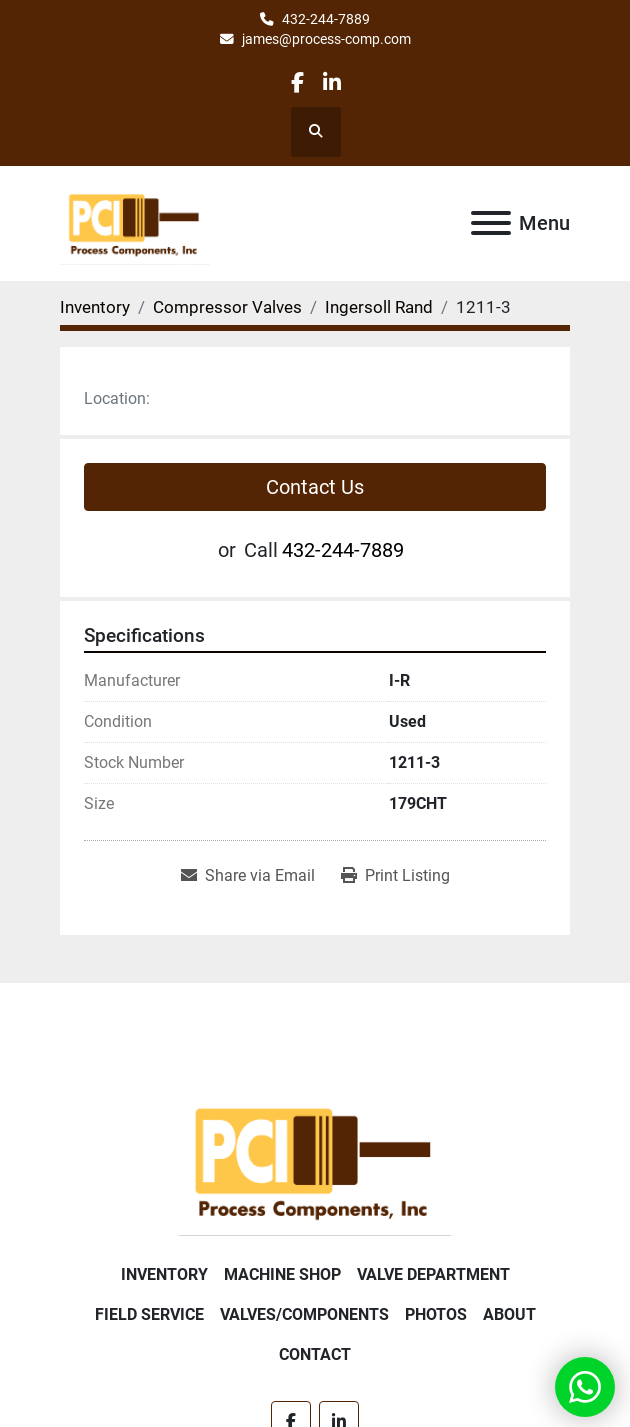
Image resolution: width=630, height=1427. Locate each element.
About (509, 1314)
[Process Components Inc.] (315, 1160)
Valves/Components (304, 1314)
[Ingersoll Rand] (379, 307)
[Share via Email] (248, 876)
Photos (436, 1314)
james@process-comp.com (326, 39)
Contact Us (315, 487)
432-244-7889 (326, 19)
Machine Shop (282, 1274)
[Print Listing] (395, 876)
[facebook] (297, 82)
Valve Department (433, 1274)
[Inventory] (95, 307)
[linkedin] (331, 82)
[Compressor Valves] (227, 307)
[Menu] (491, 223)
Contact (315, 1354)
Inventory (164, 1274)
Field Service (149, 1314)
